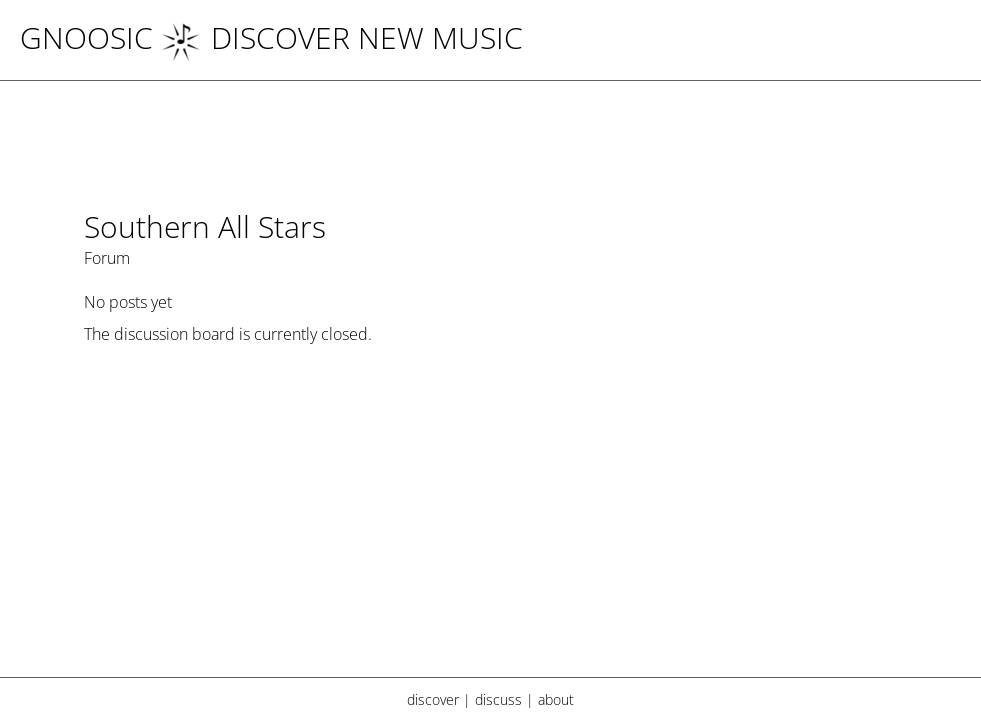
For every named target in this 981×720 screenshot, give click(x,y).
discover (433, 699)
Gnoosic (86, 37)
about (556, 699)
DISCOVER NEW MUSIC (342, 37)
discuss (498, 699)
